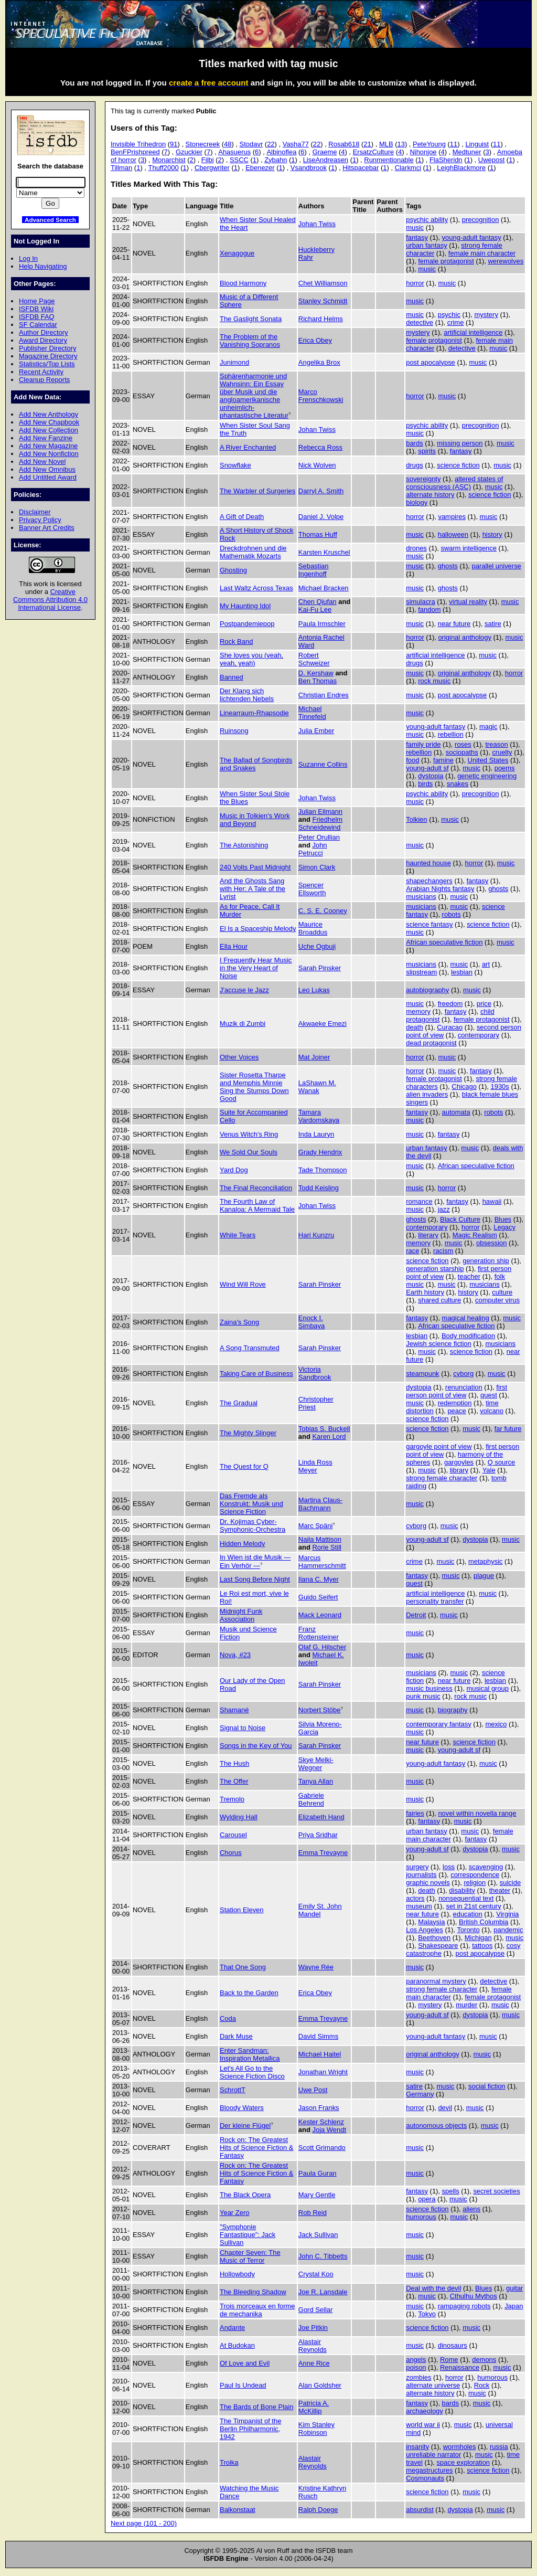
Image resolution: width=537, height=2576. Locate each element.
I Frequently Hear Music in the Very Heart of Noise (256, 968)
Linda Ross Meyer (315, 1466)
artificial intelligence (473, 332)
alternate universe (433, 2385)
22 (270, 144)
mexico (496, 1724)
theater (499, 1890)
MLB (386, 144)
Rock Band (236, 641)
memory (418, 1011)
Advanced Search (50, 219)
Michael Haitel (319, 2054)
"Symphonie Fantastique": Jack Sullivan (247, 2234)
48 (227, 144)
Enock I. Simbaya (311, 1322)
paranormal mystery (436, 1981)
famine (443, 760)
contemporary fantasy (438, 1724)
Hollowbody (237, 2274)
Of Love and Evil (245, 2363)
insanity (417, 2447)
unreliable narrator (433, 2454)
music (415, 227)
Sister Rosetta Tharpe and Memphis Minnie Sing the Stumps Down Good (254, 1087)
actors (415, 1898)
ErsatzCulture (373, 152)
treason (496, 744)
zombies (418, 2377)
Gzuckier (189, 152)
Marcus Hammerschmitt (322, 1562)
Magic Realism (475, 1235)
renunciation (463, 1387)
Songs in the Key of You (256, 1746)
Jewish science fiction (438, 1344)
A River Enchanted (248, 447)
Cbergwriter (212, 168)
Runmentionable (388, 160)
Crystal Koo (316, 2274)
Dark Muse (236, 2036)
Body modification (468, 1336)
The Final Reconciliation (256, 1188)
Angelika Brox (319, 362)
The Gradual (238, 1403)
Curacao (450, 1027)
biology (416, 502)
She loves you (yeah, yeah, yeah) (251, 659)
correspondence (474, 1875)
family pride (423, 744)
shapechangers (429, 881)
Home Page (37, 301)
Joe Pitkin (313, 2327)
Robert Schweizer (314, 659)
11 (453, 144)
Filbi (207, 160)
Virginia (507, 1914)
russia (499, 2447)
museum (419, 1906)
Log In (28, 258)
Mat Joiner (314, 1057)
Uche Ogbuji (317, 946)
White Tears (237, 1235)
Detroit (416, 1615)
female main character (481, 253)
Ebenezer (259, 168)
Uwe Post (312, 2090)
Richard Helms (320, 319)
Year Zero (234, 2213)
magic (488, 726)
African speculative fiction (444, 942)
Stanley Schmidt (323, 301)
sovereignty (423, 479)
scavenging (486, 1867)
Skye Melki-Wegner (316, 1764)
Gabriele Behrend (311, 1799)
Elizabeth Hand (321, 1817)
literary (428, 1235)
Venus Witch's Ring (249, 1134)
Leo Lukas (314, 990)
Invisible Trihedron (138, 144)
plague (484, 1575)
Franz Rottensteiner (318, 1633)
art (486, 964)
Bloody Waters (242, 2108)
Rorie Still (326, 1547)
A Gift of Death (242, 517)
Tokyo (427, 2314)
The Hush (234, 1763)
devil (445, 2108)
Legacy (504, 1227)
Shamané (234, 1710)
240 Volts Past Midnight (255, 867)
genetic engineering (487, 776)
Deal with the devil (433, 2288)
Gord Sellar (315, 2310)
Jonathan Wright (323, 2072)
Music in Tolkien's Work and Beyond (255, 820)
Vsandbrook (309, 168)
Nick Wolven (317, 465)
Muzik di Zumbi (242, 1023)
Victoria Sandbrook (314, 1373)
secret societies (496, 2191)
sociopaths (462, 752)
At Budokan (237, 2345)
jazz (444, 1209)
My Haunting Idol (245, 606)
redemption (455, 1403)
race (412, 1251)
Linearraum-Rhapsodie (254, 713)
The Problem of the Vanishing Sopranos (250, 340)
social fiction (487, 2086)
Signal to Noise (242, 1728)
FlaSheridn (446, 160)
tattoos (482, 1945)
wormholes (459, 2447)
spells (450, 2191)
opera (426, 2199)
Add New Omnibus (47, 469)
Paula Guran (317, 2173)
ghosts (448, 566)
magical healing (465, 1318)
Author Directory (43, 332)
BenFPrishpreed (135, 152)
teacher (469, 1276)
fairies (415, 1813)
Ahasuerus (234, 152)
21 (367, 144)
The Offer (234, 1781)
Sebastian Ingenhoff (313, 570)
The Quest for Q (244, 1466)
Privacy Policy (40, 520)
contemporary (478, 1035)
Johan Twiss (317, 224)
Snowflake (235, 465)
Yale (489, 1470)
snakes (457, 784)
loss (449, 1867)
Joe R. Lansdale (323, 2292)
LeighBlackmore (461, 168)
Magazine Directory (48, 356)
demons (484, 2359)
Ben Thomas (317, 681)
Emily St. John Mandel (320, 1910)
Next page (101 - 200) (144, 2523)
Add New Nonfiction (49, 454)
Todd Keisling (318, 1188)
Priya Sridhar (318, 1835)
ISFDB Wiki (36, 309)
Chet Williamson (323, 283)
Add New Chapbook (49, 422)
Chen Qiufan (317, 602)
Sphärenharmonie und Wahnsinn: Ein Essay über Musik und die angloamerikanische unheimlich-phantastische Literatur (254, 395)
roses (463, 744)
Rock (482, 2385)
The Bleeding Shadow (253, 2292)
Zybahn (275, 160)
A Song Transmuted (250, 1348)
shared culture (439, 1300)
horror (415, 283)
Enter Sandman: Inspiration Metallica (250, 2054)
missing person (459, 443)
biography (453, 1710)
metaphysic (485, 1561)
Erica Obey (315, 340)
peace (456, 1411)
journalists (421, 1875)
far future (508, 1429)
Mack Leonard (319, 1615)
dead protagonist (431, 1043)
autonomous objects (436, 2125)
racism (443, 1251)
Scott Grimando (322, 2147)
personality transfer (435, 1601)
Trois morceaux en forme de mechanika (257, 2310)
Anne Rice (314, 2363)
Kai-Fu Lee (314, 609)
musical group (487, 1688)
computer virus (497, 1300)
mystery (486, 315)
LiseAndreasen (325, 160)
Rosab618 (343, 144)
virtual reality (468, 602)
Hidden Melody (242, 1543)
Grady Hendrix (320, 1152)
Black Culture (460, 1219)
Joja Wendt (329, 2130)
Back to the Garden (249, 1993)
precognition (480, 220)
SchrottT (232, 2090)
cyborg (463, 1373)
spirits (427, 451)
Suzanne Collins (323, 764)
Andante (232, 2327)
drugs (414, 465)
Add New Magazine (48, 446)
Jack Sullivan (318, 2235)
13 (400, 144)
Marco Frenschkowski (320, 396)
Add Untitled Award (48, 477)
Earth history (425, 1292)
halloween (453, 534)
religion (475, 1882)
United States (488, 760)
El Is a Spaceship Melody (258, 928)
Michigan (478, 1938)
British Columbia (483, 1922)
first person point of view (456, 1391)
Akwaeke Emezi (322, 1023)
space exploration (463, 2462)
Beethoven (434, 1938)
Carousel (233, 1835)
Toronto (468, 1930)
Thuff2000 (163, 168)
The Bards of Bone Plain (256, 2407)
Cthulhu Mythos (473, 2296)
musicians (421, 896)
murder (466, 2005)
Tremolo (232, 1799)
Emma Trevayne (323, 1853)
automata (456, 1112)
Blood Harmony (243, 283)
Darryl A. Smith (320, 491)
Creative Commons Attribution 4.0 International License (50, 599)
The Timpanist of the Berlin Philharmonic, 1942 (250, 2429)
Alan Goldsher (319, 2385)
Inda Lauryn (316, 1134)
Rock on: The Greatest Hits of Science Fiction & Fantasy (256, 2147)
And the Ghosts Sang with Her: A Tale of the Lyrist (252, 888)
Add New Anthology (48, 414)
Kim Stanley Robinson (316, 2428)
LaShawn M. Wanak (317, 1087)
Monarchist (168, 160)
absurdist (420, 2510)
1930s (500, 1086)
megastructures (429, 2470)
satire (493, 624)
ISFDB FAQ (37, 317)
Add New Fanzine (45, 438)
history (492, 534)
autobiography (427, 990)
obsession (491, 1243)
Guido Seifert (318, 1597)
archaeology (424, 2411)
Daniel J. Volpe (320, 517)
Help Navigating (43, 266)
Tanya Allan (315, 1781)
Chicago (464, 1086)
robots (451, 914)
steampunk (422, 1373)
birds (425, 784)
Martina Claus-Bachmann (320, 1504)
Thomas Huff (317, 534)
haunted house (428, 863)
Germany (420, 2094)
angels (416, 2359)
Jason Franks (318, 2108)
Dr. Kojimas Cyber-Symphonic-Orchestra (252, 1525)
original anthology (464, 637)
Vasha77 (296, 144)
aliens (471, 2209)
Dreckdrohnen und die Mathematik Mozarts (253, 552)
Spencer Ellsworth (312, 889)
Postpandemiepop (247, 624)
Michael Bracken (323, 588)
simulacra (420, 602)
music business (429, 1688)
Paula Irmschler (322, 624)
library (459, 1470)
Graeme (325, 152)
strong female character (441, 1478)
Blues (503, 1219)
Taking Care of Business (256, 1373)
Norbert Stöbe (319, 1710)
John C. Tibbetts (323, 2256)
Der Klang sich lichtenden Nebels (247, 695)
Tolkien (416, 819)
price (484, 1004)
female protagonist (446, 261)
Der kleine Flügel (245, 2125)
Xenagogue (237, 253)
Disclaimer (34, 512)
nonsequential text (465, 1898)
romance (419, 1201)
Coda (228, 2018)
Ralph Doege (318, 2510)
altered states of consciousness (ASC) (454, 483)
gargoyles (459, 1462)
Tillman (121, 168)
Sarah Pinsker (319, 968)
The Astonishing (244, 845)
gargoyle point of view (438, 1446)
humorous (421, 2217)
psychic (449, 315)
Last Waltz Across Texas (256, 588)
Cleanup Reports (44, 380)
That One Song (243, 1967)
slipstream (421, 972)
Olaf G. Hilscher (322, 1647)
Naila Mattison (319, 1539)
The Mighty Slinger (248, 1433)
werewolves (505, 261)
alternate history (430, 495)
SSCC (239, 160)
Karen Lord (329, 1436)
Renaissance (459, 2367)
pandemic (508, 1930)
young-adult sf (427, 768)
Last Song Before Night (255, 1579)
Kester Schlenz (321, 2122)
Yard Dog (234, 1170)
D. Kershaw (316, 673)
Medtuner (467, 152)
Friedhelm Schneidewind (320, 823)
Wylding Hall (238, 1817)
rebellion (451, 734)
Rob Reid (312, 2213)
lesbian (461, 972)
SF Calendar (38, 324)
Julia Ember (316, 731)
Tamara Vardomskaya (318, 1116)
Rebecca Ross (320, 447)
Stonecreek (203, 144)
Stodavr (251, 144)
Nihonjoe (423, 152)
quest (488, 1395)
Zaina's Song (239, 1322)
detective (419, 322)
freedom (450, 1004)
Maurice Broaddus (312, 928)
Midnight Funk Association (241, 1615)
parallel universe (496, 566)
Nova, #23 (235, 1655)
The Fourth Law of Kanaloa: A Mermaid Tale (257, 1205)
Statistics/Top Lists (47, 364)
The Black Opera (245, 2195)
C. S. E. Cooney (322, 911)
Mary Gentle (317, 2195)
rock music (434, 681)
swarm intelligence (469, 548)
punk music (423, 1696)
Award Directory (43, 340)
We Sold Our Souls (248, 1152)
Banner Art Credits (46, 528)
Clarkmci (408, 168)
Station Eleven (242, 1910)
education (467, 1914)
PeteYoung (429, 144)
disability (462, 1890)
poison (416, 2367)
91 (173, 144)
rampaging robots (464, 2306)
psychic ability (427, 220)
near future (454, 624)
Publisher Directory (47, 348)
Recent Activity (41, 372)
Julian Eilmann (320, 811)
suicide (510, 1882)
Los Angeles (424, 1930)
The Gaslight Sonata (251, 319)
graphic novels (428, 1882)
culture (502, 1292)
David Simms (318, 2036)
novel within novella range (477, 1813)
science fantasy (429, 924)
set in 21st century (473, 1906)
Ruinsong (234, 731)
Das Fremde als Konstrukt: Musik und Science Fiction (251, 1503)
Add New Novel (42, 461)
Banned (231, 677)
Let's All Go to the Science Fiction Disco (252, 2072)
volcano (491, 1411)
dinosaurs (452, 2345)
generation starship (435, 1269)
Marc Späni (315, 1526)
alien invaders (427, 1094)
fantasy (417, 237)
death (414, 1027)
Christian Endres (323, 695)
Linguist (477, 144)
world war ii (423, 2425)
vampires (452, 517)
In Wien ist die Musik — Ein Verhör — (255, 1561)
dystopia (430, 776)
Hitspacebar (360, 168)
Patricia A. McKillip (313, 2407)
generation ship (486, 1261)
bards (414, 443)
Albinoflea (281, 152)
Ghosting (233, 570)
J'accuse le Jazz (244, 990)
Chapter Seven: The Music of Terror (250, 2256)
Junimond (234, 362)
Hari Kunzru (316, 1235)
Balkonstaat (237, 2510)
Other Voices (239, 1057)
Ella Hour (234, 946)
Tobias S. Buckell (324, 1429)
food (412, 760)
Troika (229, 2462)
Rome (449, 2359)
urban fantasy (426, 245)
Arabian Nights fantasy (440, 889)
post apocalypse (430, 362)
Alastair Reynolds (312, 2346)
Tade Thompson (322, 1170)
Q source (501, 1462)
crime (455, 322)
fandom (429, 609)
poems (505, 768)
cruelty (502, 752)
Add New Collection (48, 430)
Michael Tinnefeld (312, 712)
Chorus (231, 1853)
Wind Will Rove (243, 1284)
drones (416, 548)
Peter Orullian (319, 837)
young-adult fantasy (471, 237)
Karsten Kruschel (324, 552)
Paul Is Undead (243, 2385)
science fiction (458, 465)
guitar (514, 2288)
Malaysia (431, 1922)
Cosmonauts (425, 2478)
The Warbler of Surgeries (257, 491)
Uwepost (491, 160)
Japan (513, 2306)
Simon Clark (317, 867)
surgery (417, 1867)
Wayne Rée (316, 1967)
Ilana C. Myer (318, 1579)
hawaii (492, 1201)
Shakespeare (438, 1945)
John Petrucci (312, 849)
